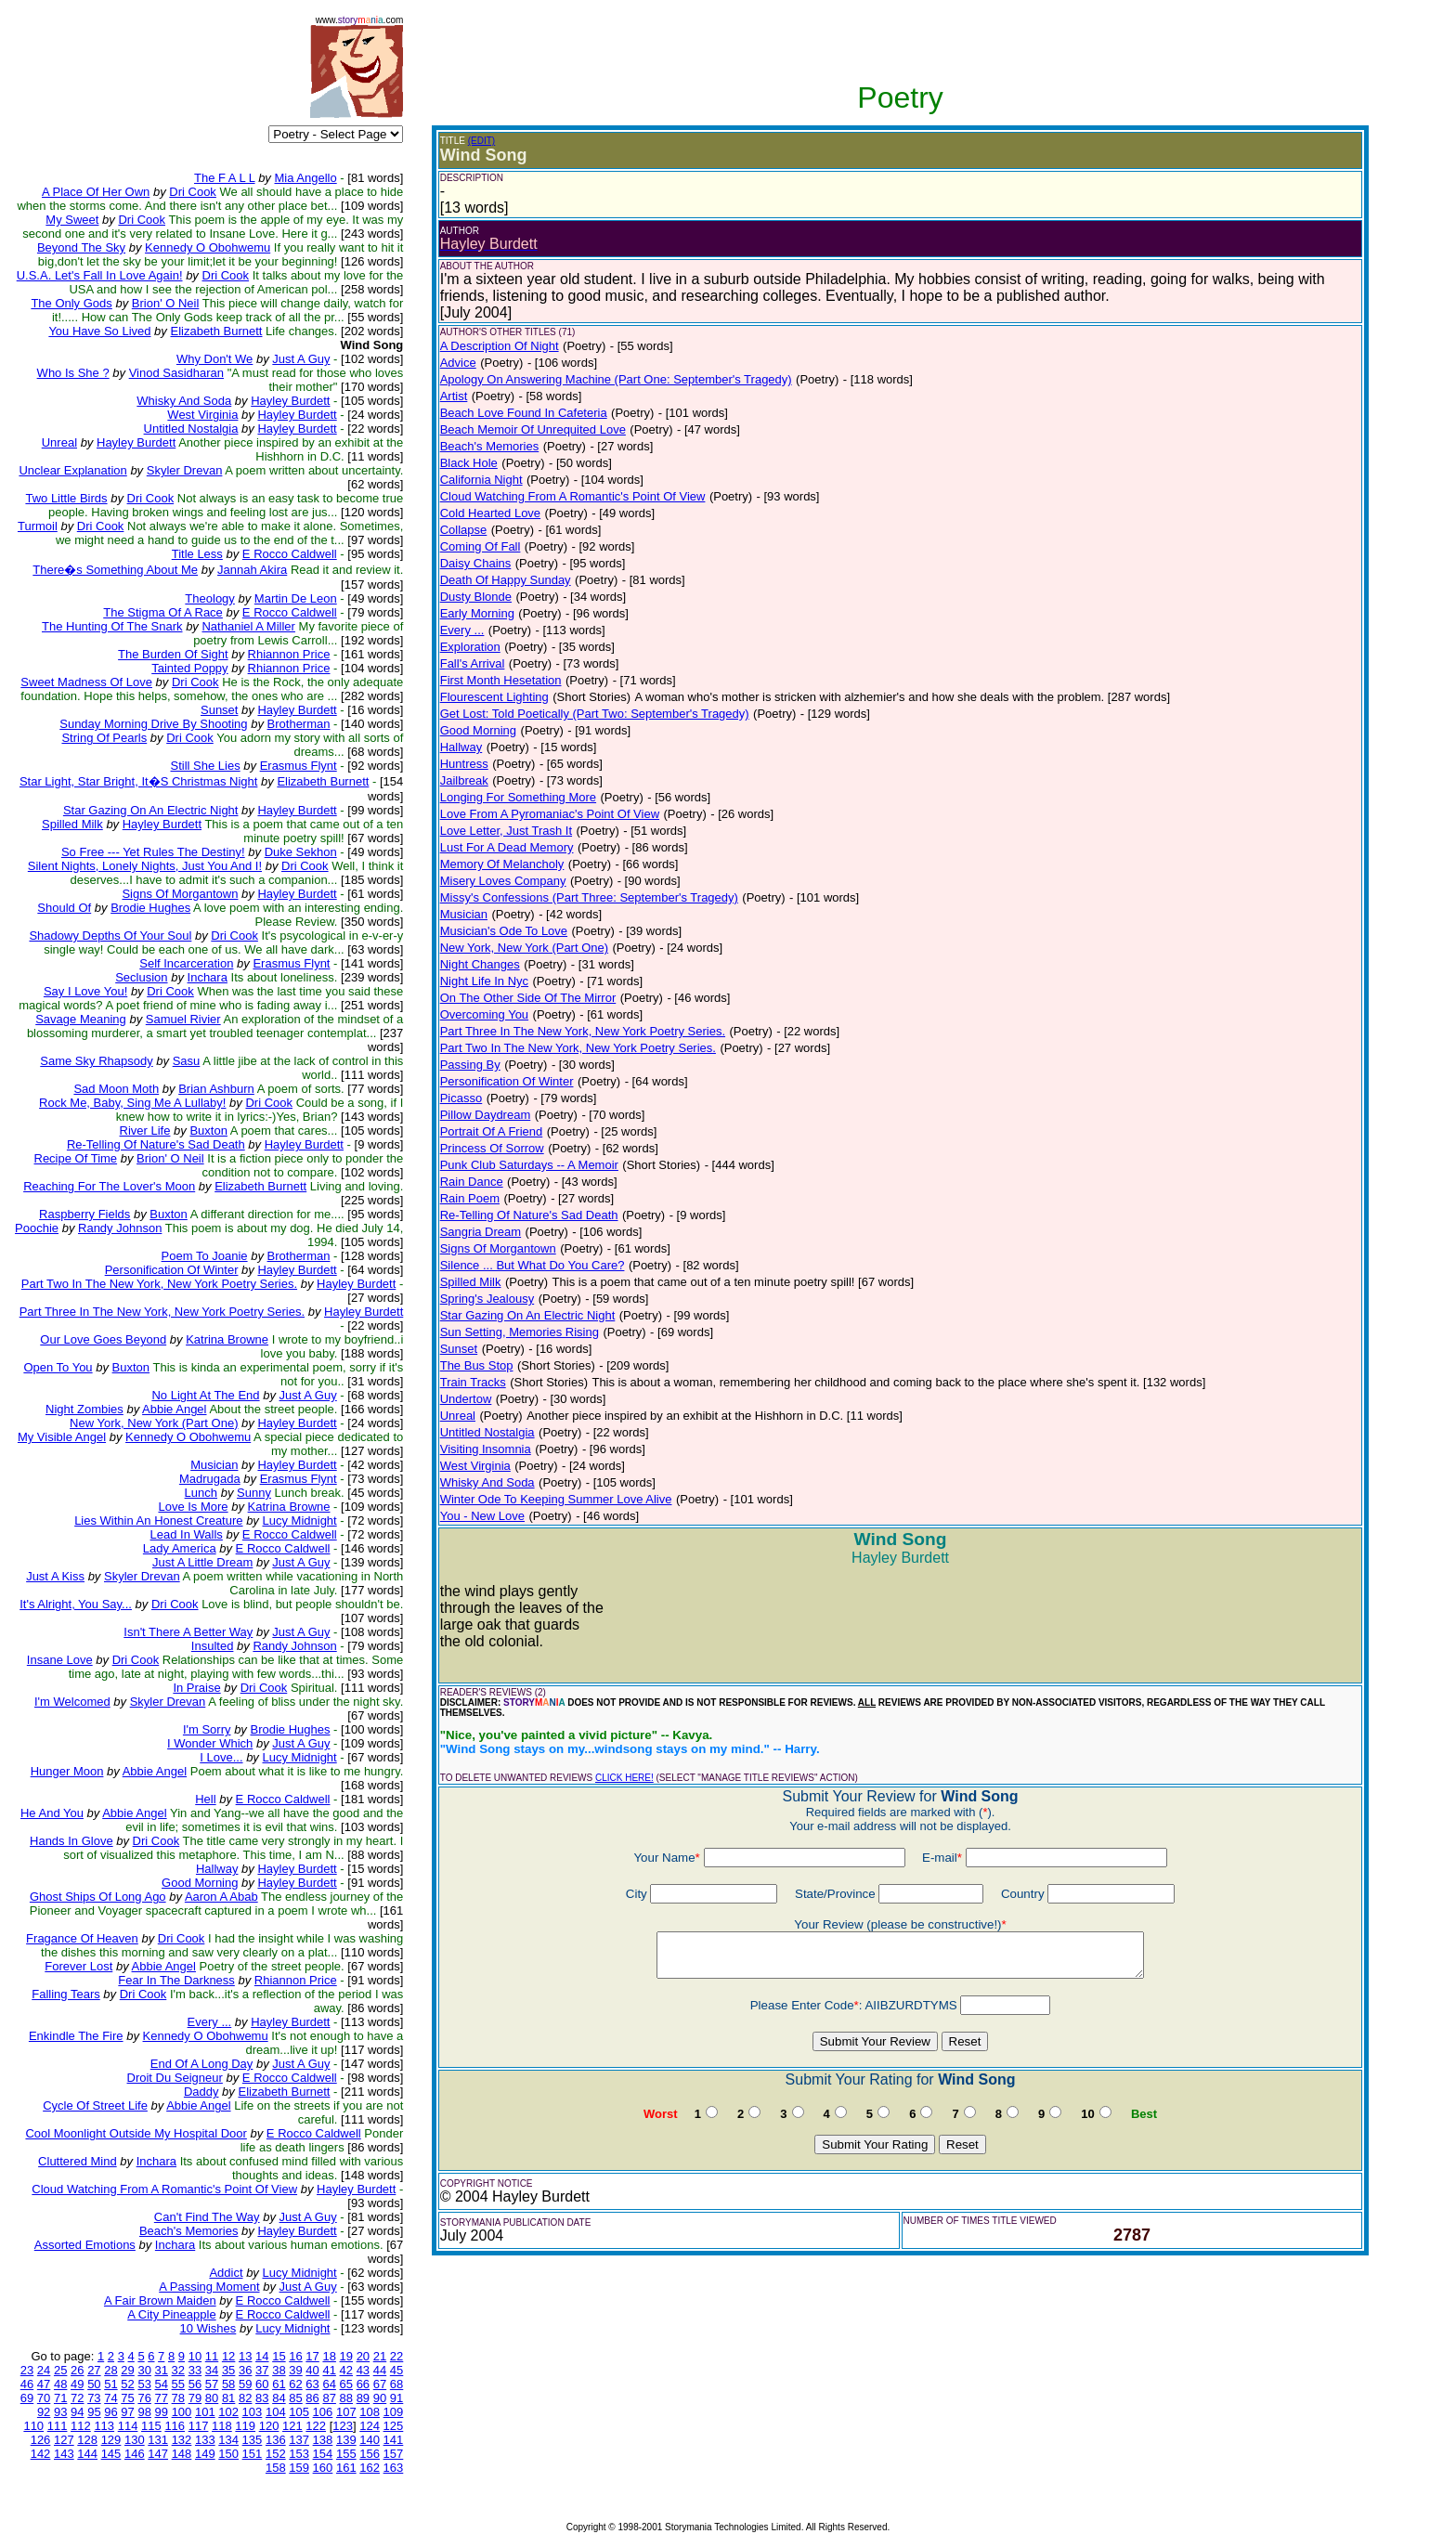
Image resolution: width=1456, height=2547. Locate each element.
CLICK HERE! (624, 1778)
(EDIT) (481, 141)
